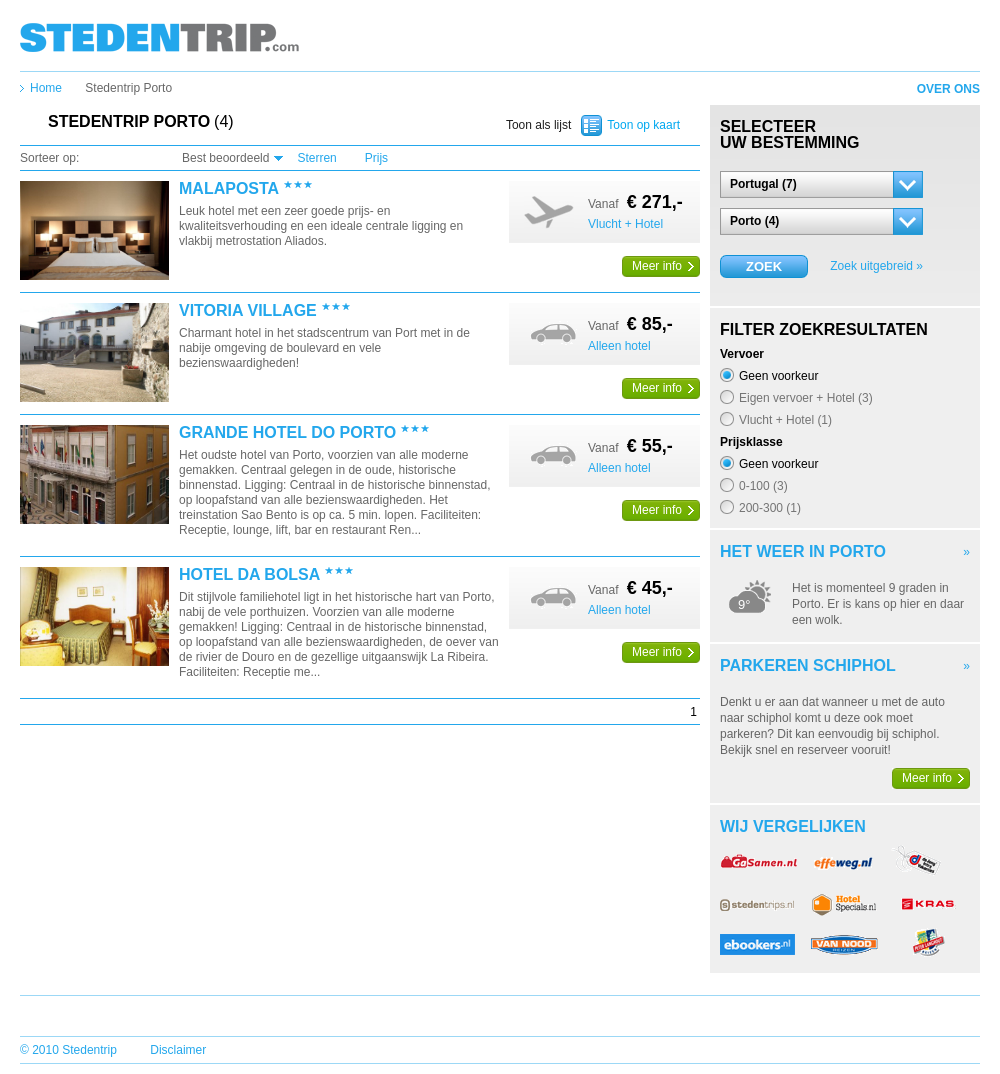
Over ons (948, 89)
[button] (821, 184)
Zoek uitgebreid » (876, 266)
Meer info (657, 266)
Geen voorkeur (778, 375)
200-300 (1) (770, 507)
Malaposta (229, 189)
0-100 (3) (763, 485)
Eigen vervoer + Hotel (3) (806, 397)
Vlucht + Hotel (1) (785, 419)
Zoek (764, 266)
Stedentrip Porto (128, 88)
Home (46, 88)
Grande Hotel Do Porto (287, 433)
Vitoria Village (248, 311)
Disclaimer (178, 1050)
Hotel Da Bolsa (249, 575)
